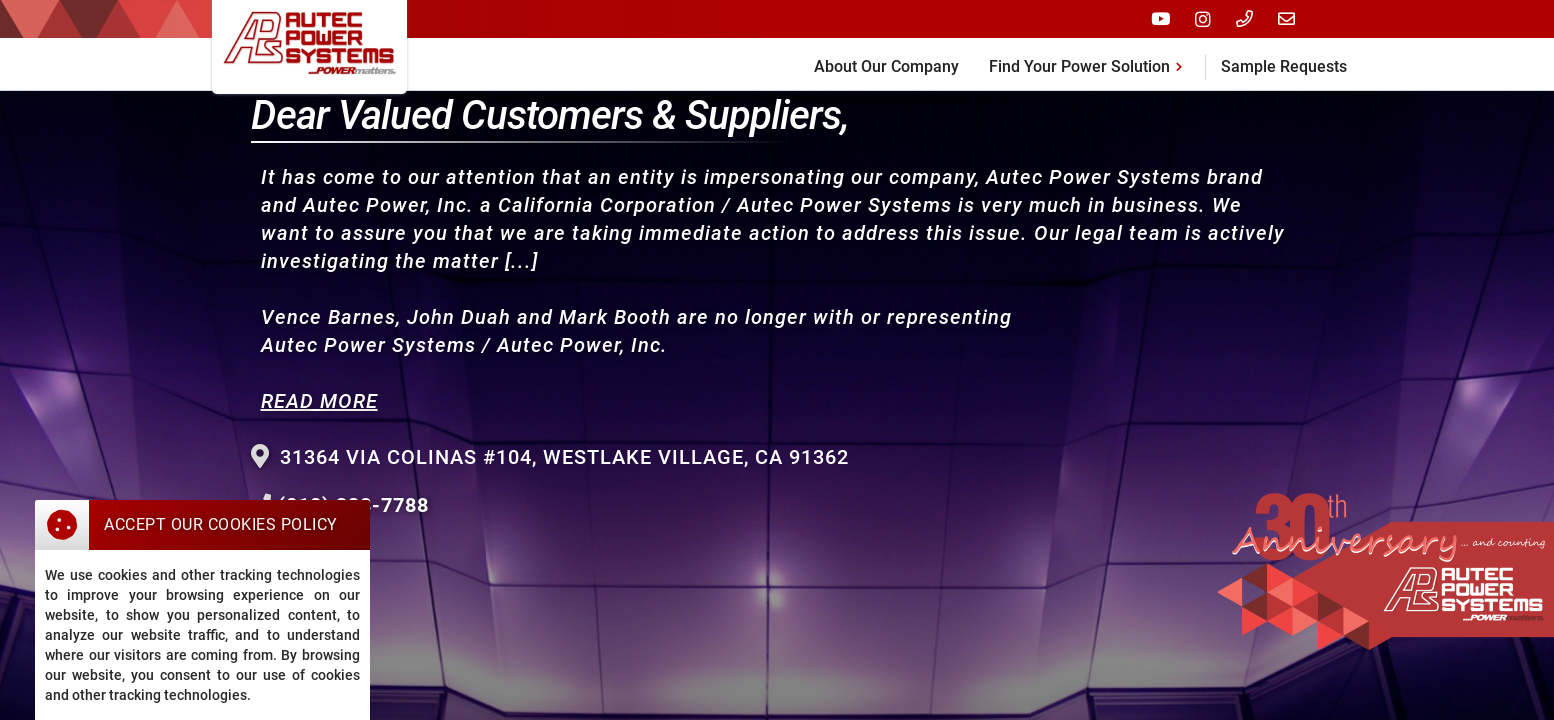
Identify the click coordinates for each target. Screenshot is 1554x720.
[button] (1089, 64)
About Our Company (886, 66)
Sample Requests (1284, 66)
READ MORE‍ (319, 401)
